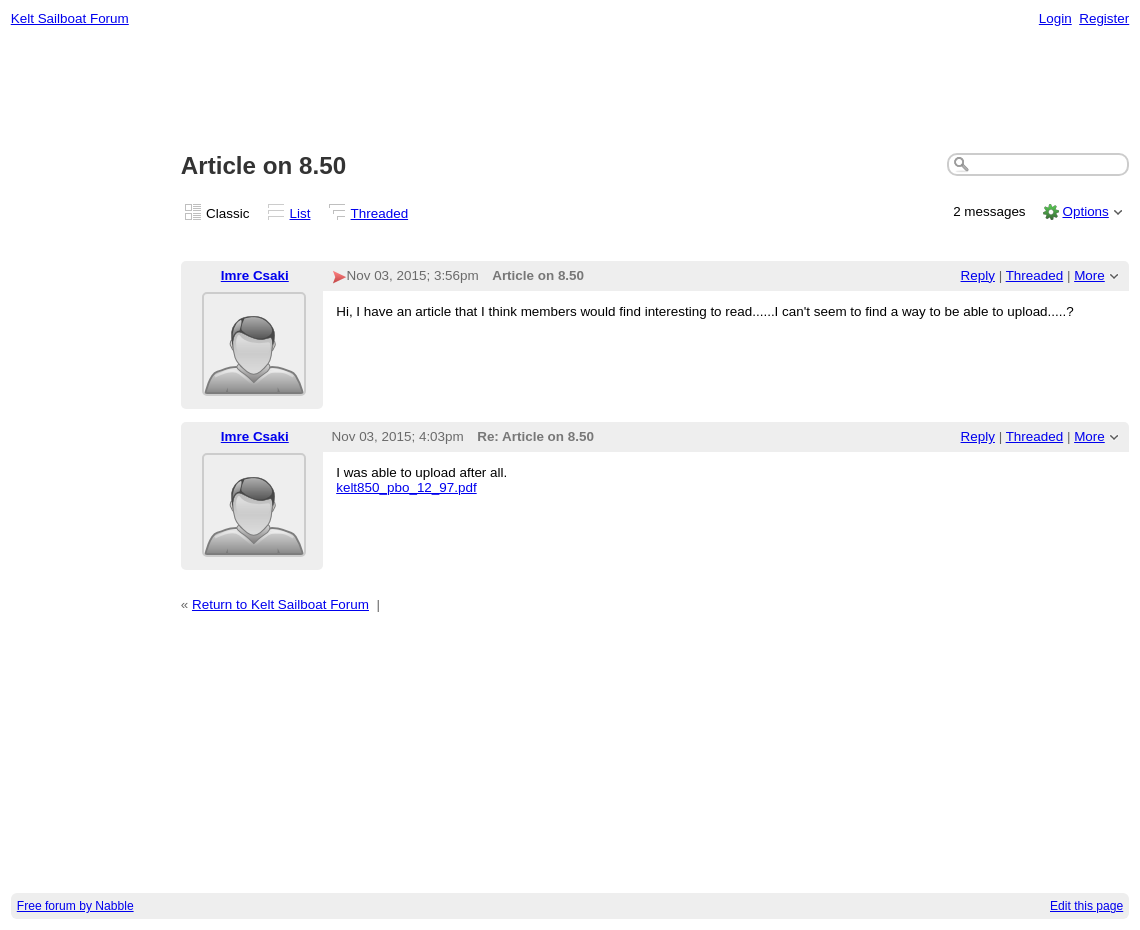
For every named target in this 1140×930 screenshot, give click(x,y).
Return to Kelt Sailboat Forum (280, 604)
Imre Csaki (255, 275)
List (300, 213)
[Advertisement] (570, 91)
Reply (978, 275)
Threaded (380, 213)
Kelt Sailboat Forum (70, 18)
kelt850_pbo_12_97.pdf (406, 487)
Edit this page (1086, 906)
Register (1104, 18)
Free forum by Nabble (75, 906)
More (1089, 275)
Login (1055, 18)
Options (1085, 211)
